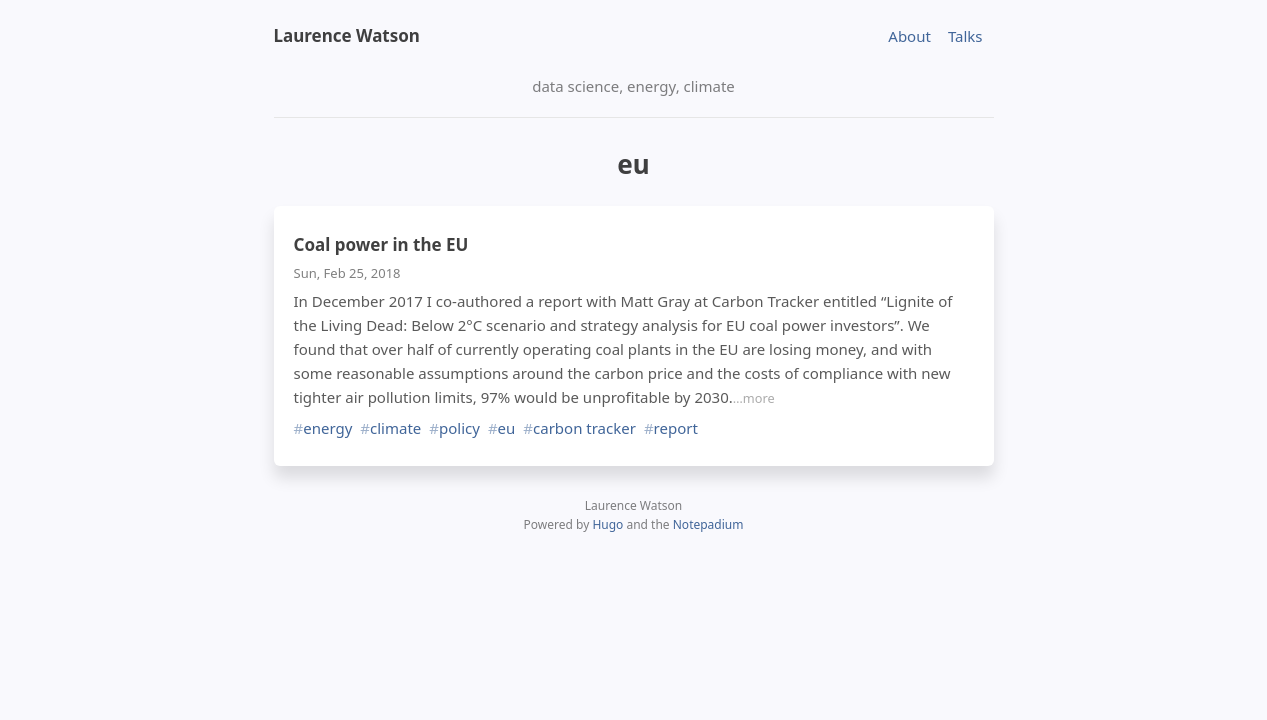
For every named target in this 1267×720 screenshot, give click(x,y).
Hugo (607, 524)
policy (459, 428)
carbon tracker (584, 428)
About (909, 36)
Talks (965, 36)
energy (327, 428)
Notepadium (708, 524)
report (676, 428)
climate (395, 428)
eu (507, 428)
